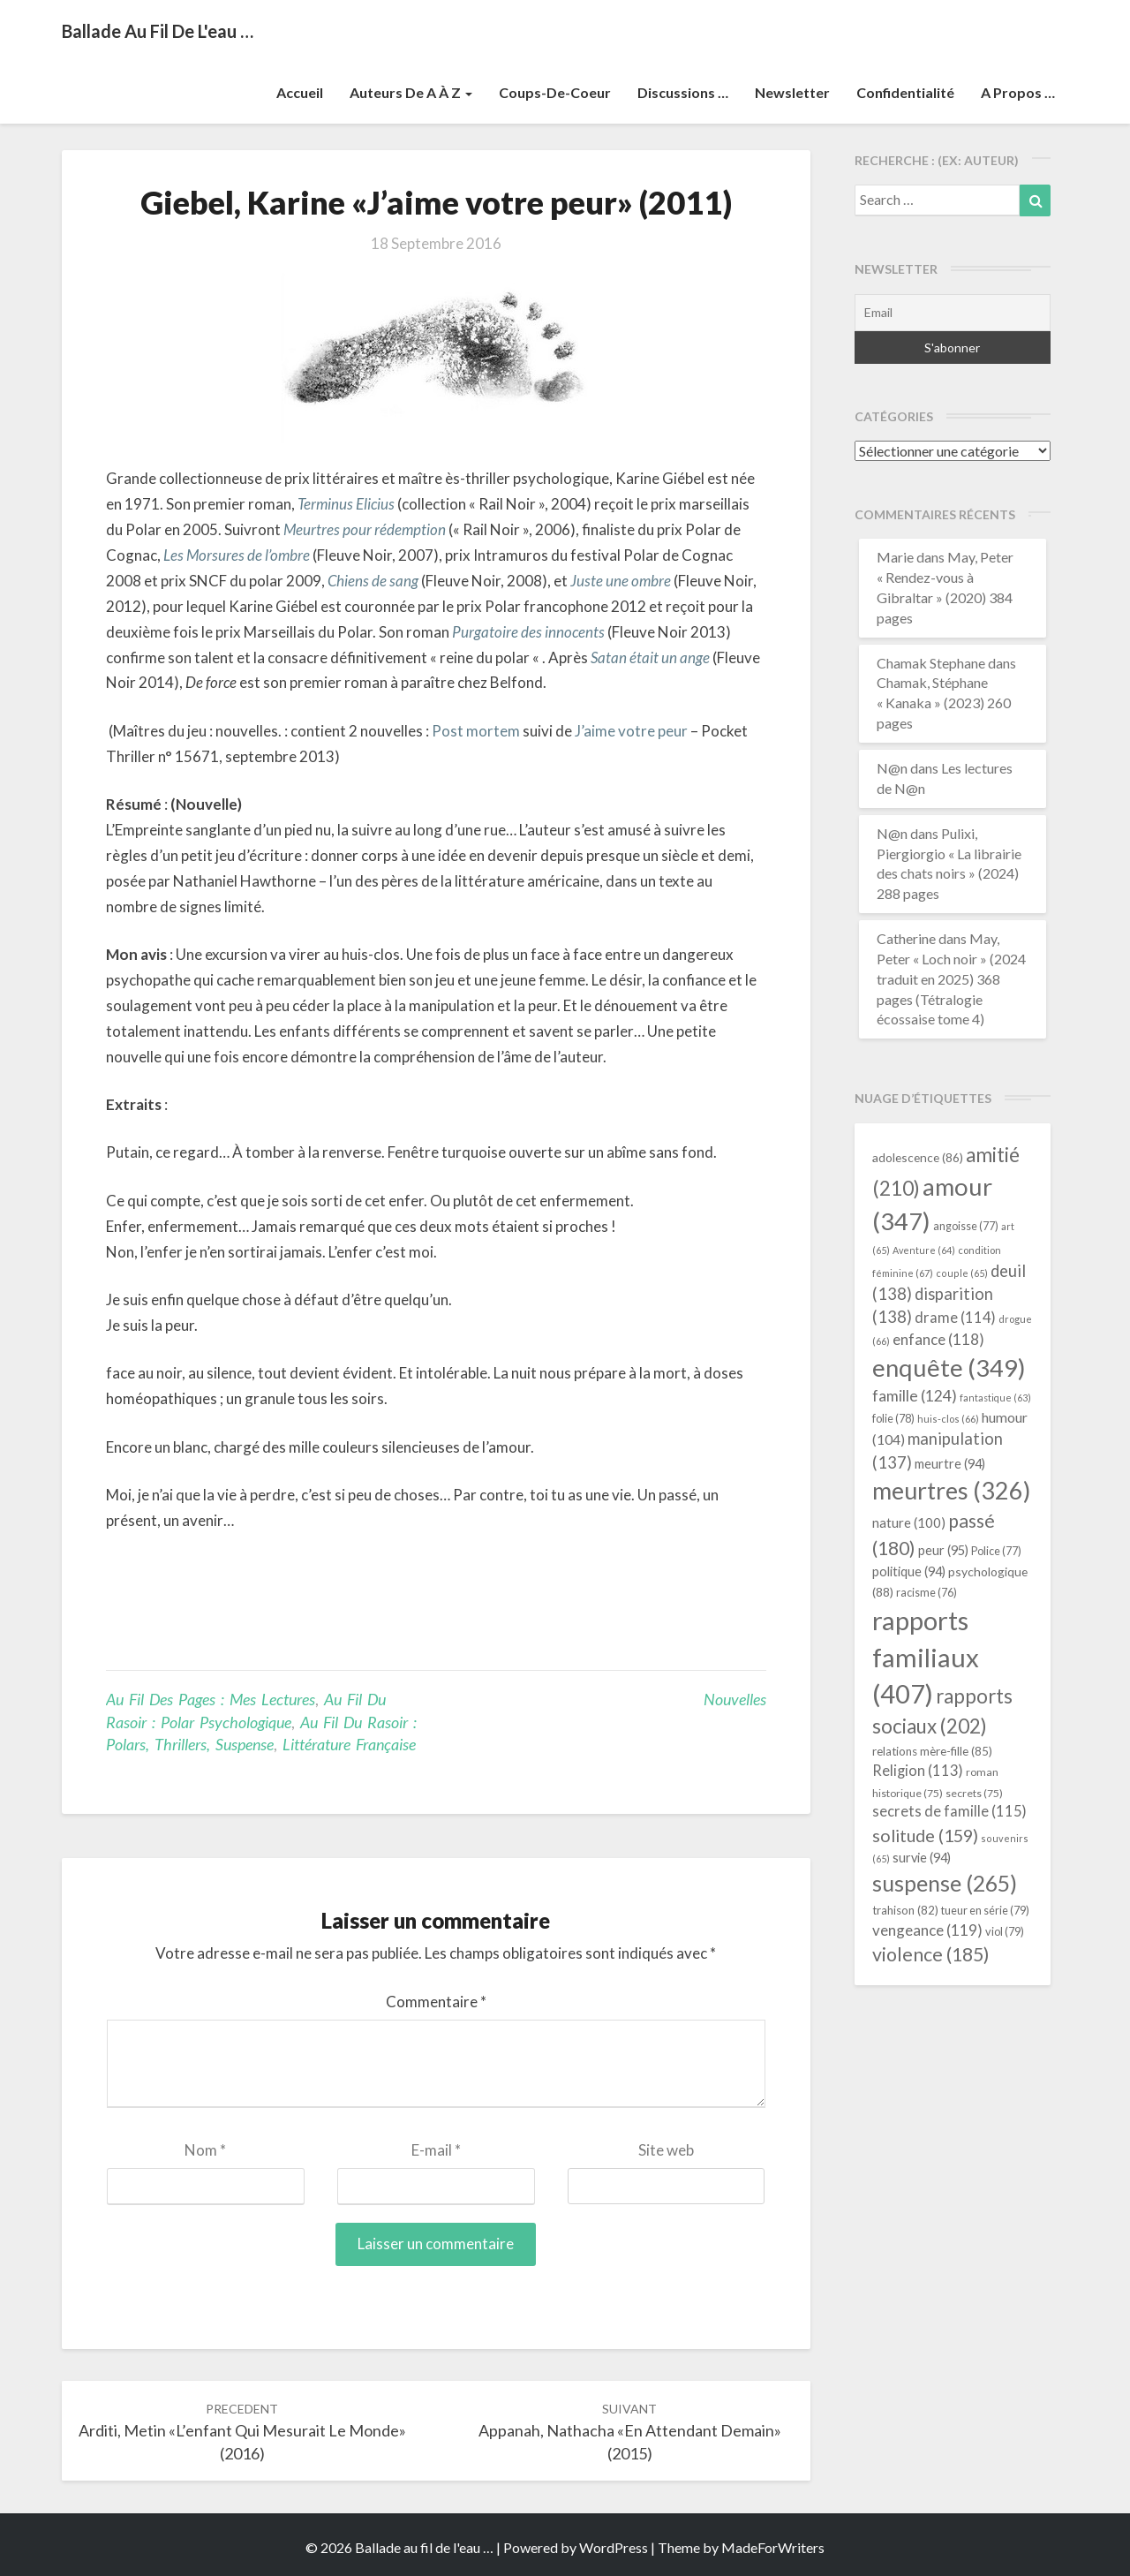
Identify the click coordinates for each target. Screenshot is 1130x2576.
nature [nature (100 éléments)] (908, 1522)
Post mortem (476, 730)
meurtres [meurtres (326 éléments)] (951, 1490)
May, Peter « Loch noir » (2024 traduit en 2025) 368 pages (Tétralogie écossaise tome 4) (951, 978)
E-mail (436, 2150)
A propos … (1018, 92)
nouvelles (735, 1699)
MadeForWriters (773, 2547)
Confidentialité (905, 92)
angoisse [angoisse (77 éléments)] (965, 1226)
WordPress (613, 2547)
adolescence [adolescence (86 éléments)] (917, 1157)
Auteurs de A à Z (411, 92)
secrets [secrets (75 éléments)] (974, 1793)
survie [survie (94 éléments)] (922, 1857)
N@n (892, 767)
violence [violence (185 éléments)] (931, 1954)
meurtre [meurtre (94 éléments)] (950, 1463)
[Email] (953, 312)
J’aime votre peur (632, 730)
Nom (205, 2150)
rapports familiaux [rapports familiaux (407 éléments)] (925, 1657)
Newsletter (792, 92)
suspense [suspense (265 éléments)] (944, 1883)
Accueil (299, 92)
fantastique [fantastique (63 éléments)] (995, 1397)
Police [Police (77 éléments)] (996, 1551)
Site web (666, 2150)
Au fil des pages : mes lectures (210, 1699)
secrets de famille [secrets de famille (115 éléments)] (949, 1811)
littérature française (349, 1744)
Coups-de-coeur (555, 92)
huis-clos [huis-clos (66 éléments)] (948, 1418)
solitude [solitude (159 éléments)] (925, 1835)
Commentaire (436, 2001)
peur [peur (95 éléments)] (943, 1550)
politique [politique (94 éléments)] (908, 1571)
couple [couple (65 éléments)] (962, 1273)
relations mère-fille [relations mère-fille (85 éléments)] (932, 1751)
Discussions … (682, 92)
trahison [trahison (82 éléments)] (905, 1910)
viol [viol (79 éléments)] (1004, 1931)
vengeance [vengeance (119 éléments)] (927, 1930)
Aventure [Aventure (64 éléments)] (924, 1250)
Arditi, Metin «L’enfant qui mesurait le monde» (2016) (242, 2431)
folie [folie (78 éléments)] (893, 1418)
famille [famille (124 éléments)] (914, 1395)
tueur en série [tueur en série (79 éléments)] (985, 1910)
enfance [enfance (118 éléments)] (938, 1339)
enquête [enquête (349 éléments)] (949, 1367)
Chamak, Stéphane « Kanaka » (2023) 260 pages (944, 702)
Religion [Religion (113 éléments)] (917, 1770)
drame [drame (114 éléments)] (955, 1317)
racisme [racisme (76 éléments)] (926, 1592)
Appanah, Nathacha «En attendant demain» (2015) (629, 2431)
